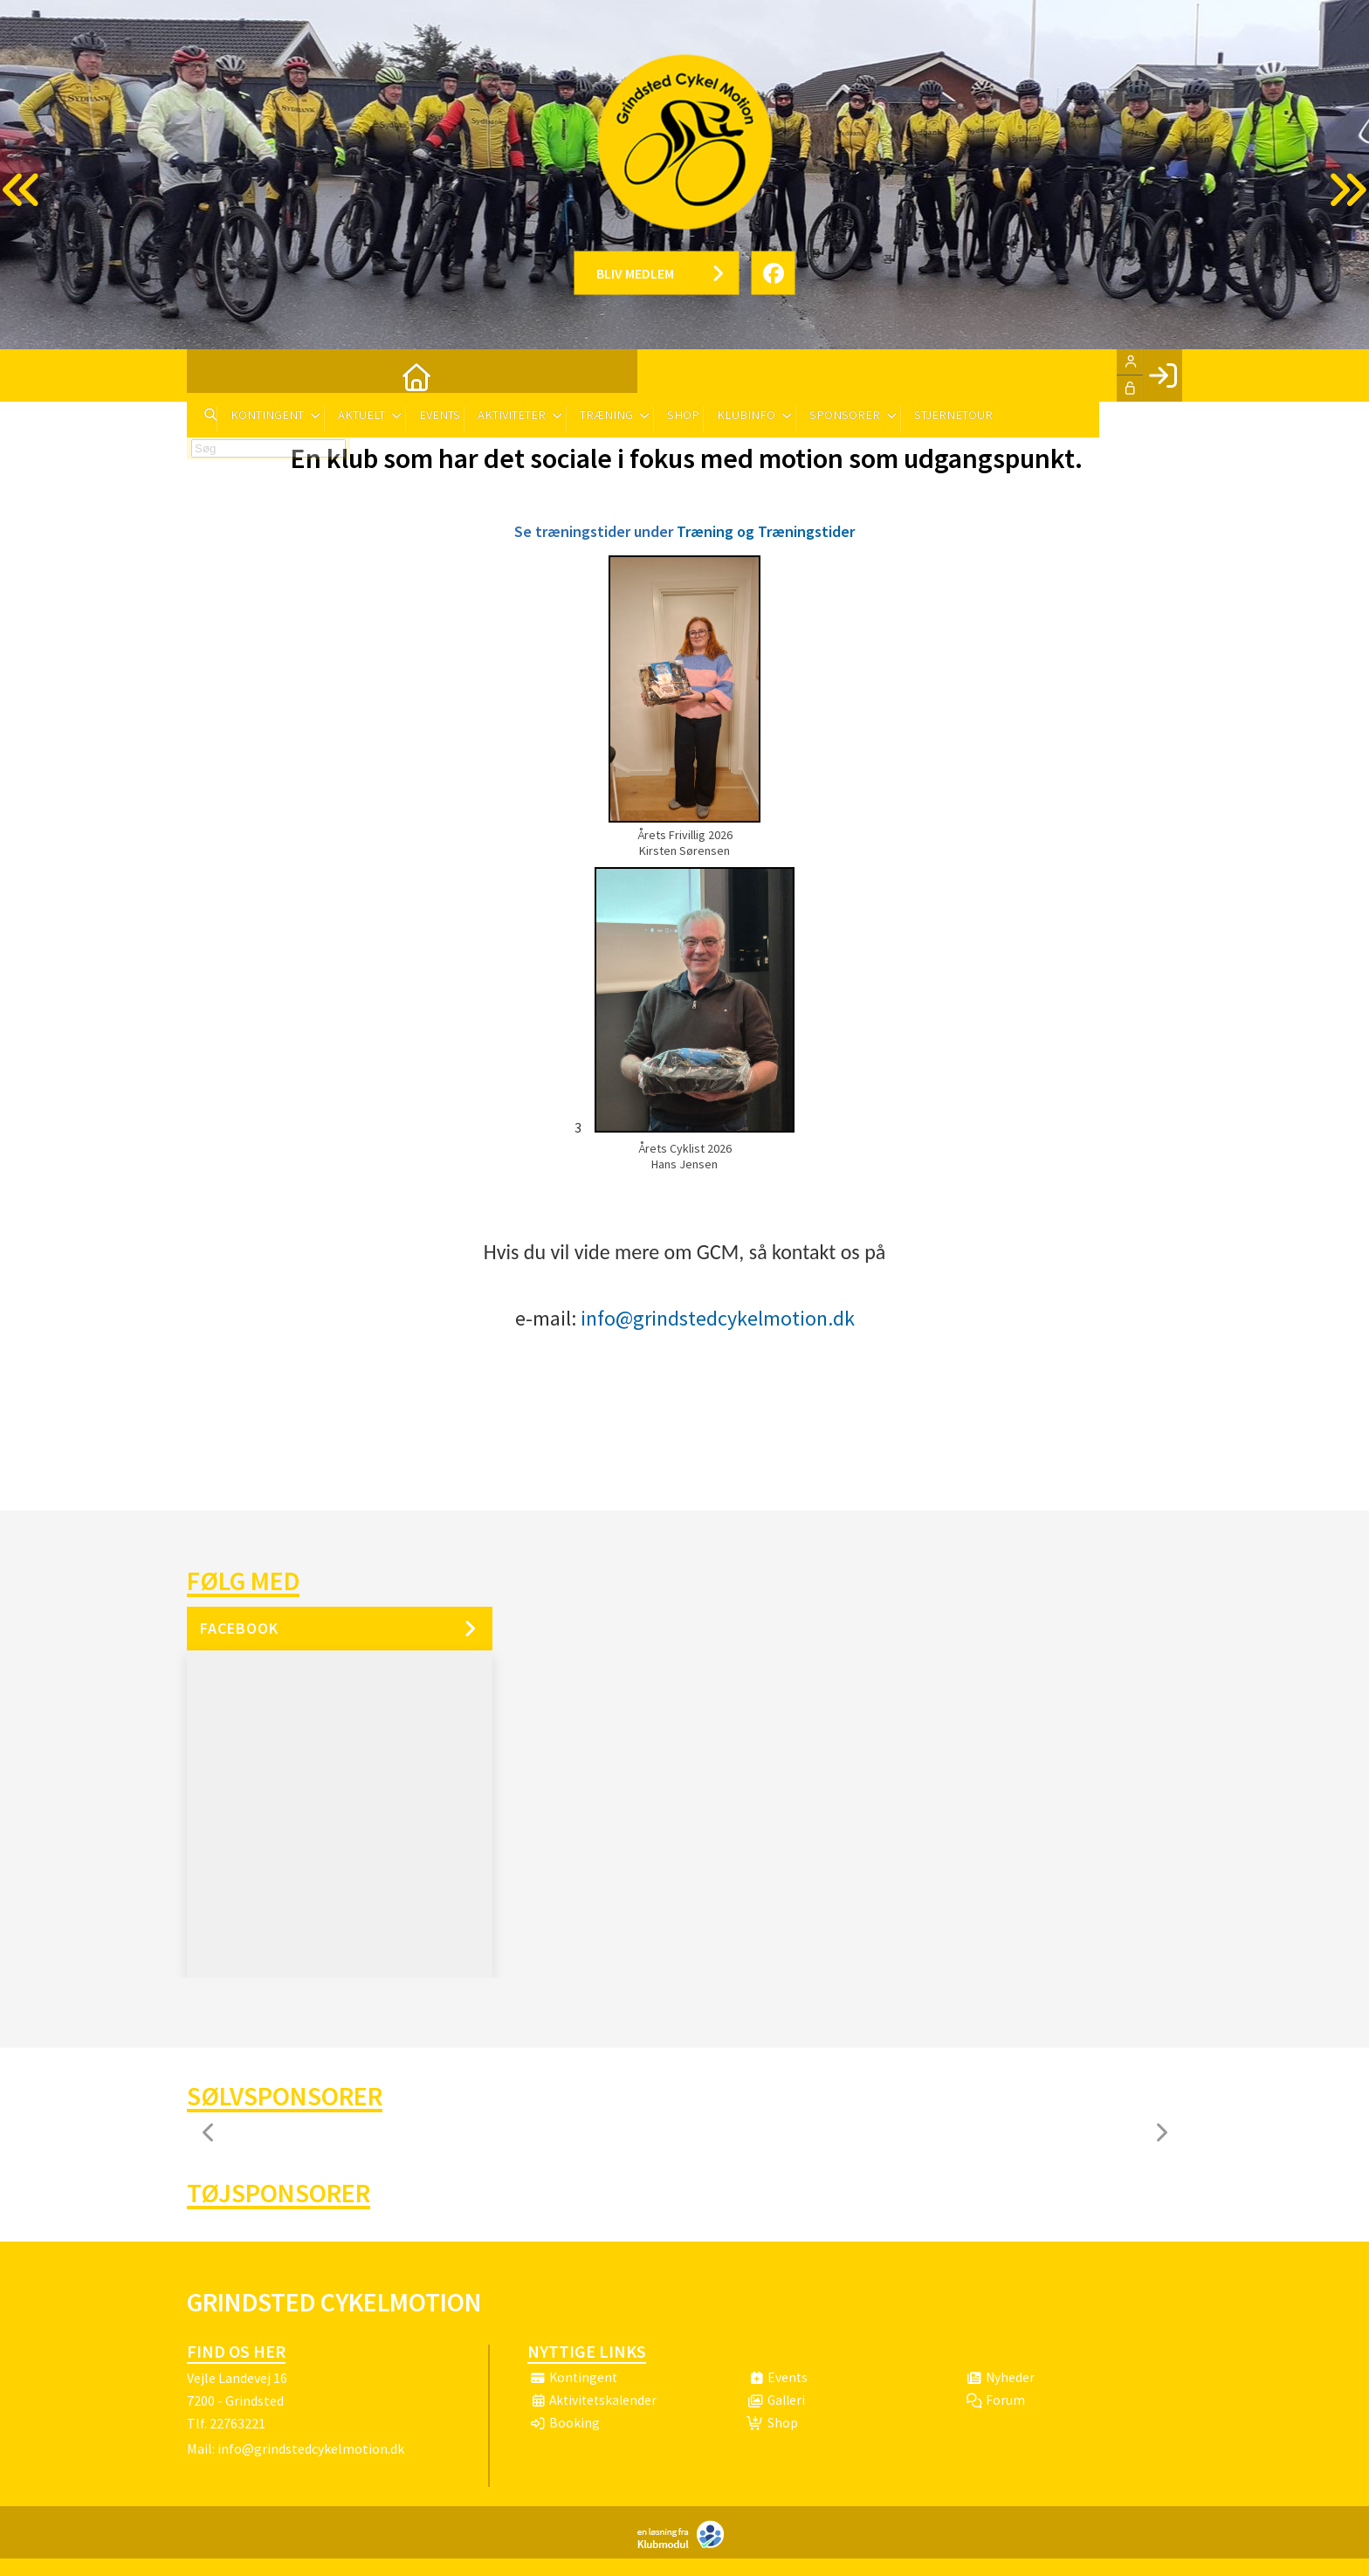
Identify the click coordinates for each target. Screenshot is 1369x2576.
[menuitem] (213, 375)
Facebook (239, 1628)
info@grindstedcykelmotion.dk (718, 1318)
